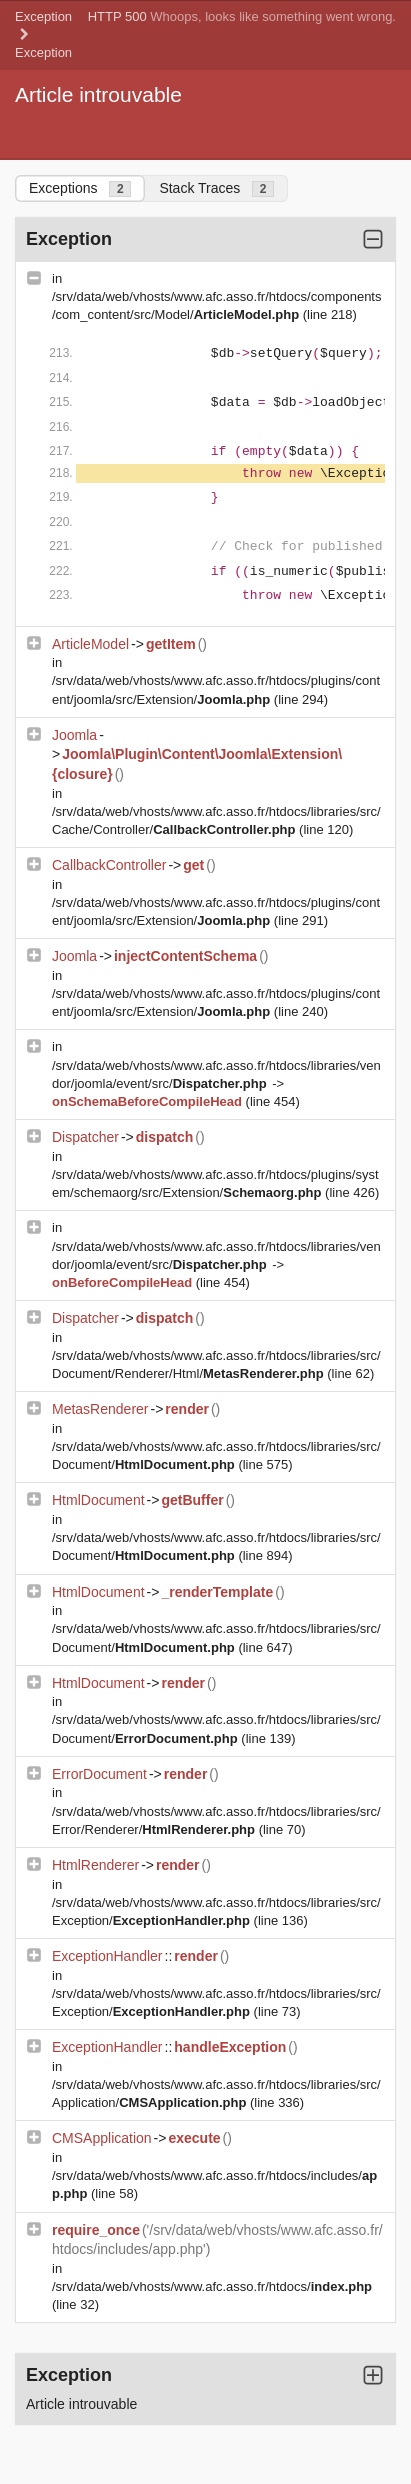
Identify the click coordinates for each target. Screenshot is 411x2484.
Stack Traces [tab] (216, 188)
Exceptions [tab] (80, 188)
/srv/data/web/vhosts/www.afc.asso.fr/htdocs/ (212, 2286)
